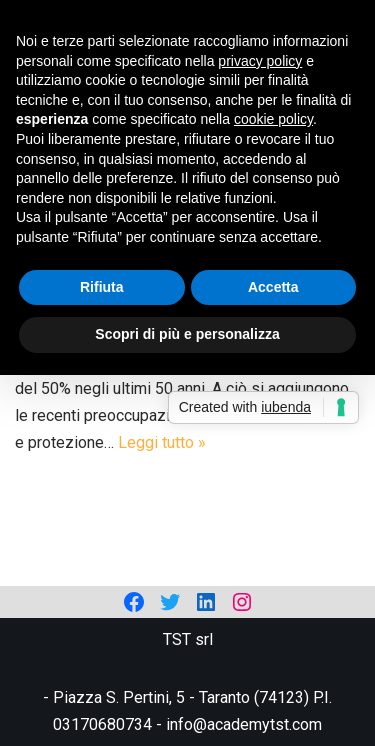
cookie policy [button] (273, 119)
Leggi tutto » (162, 442)
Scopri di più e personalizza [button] (187, 334)
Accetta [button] (273, 287)
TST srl (188, 639)
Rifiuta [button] (102, 287)
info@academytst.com (244, 724)
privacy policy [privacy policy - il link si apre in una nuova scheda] (260, 61)
